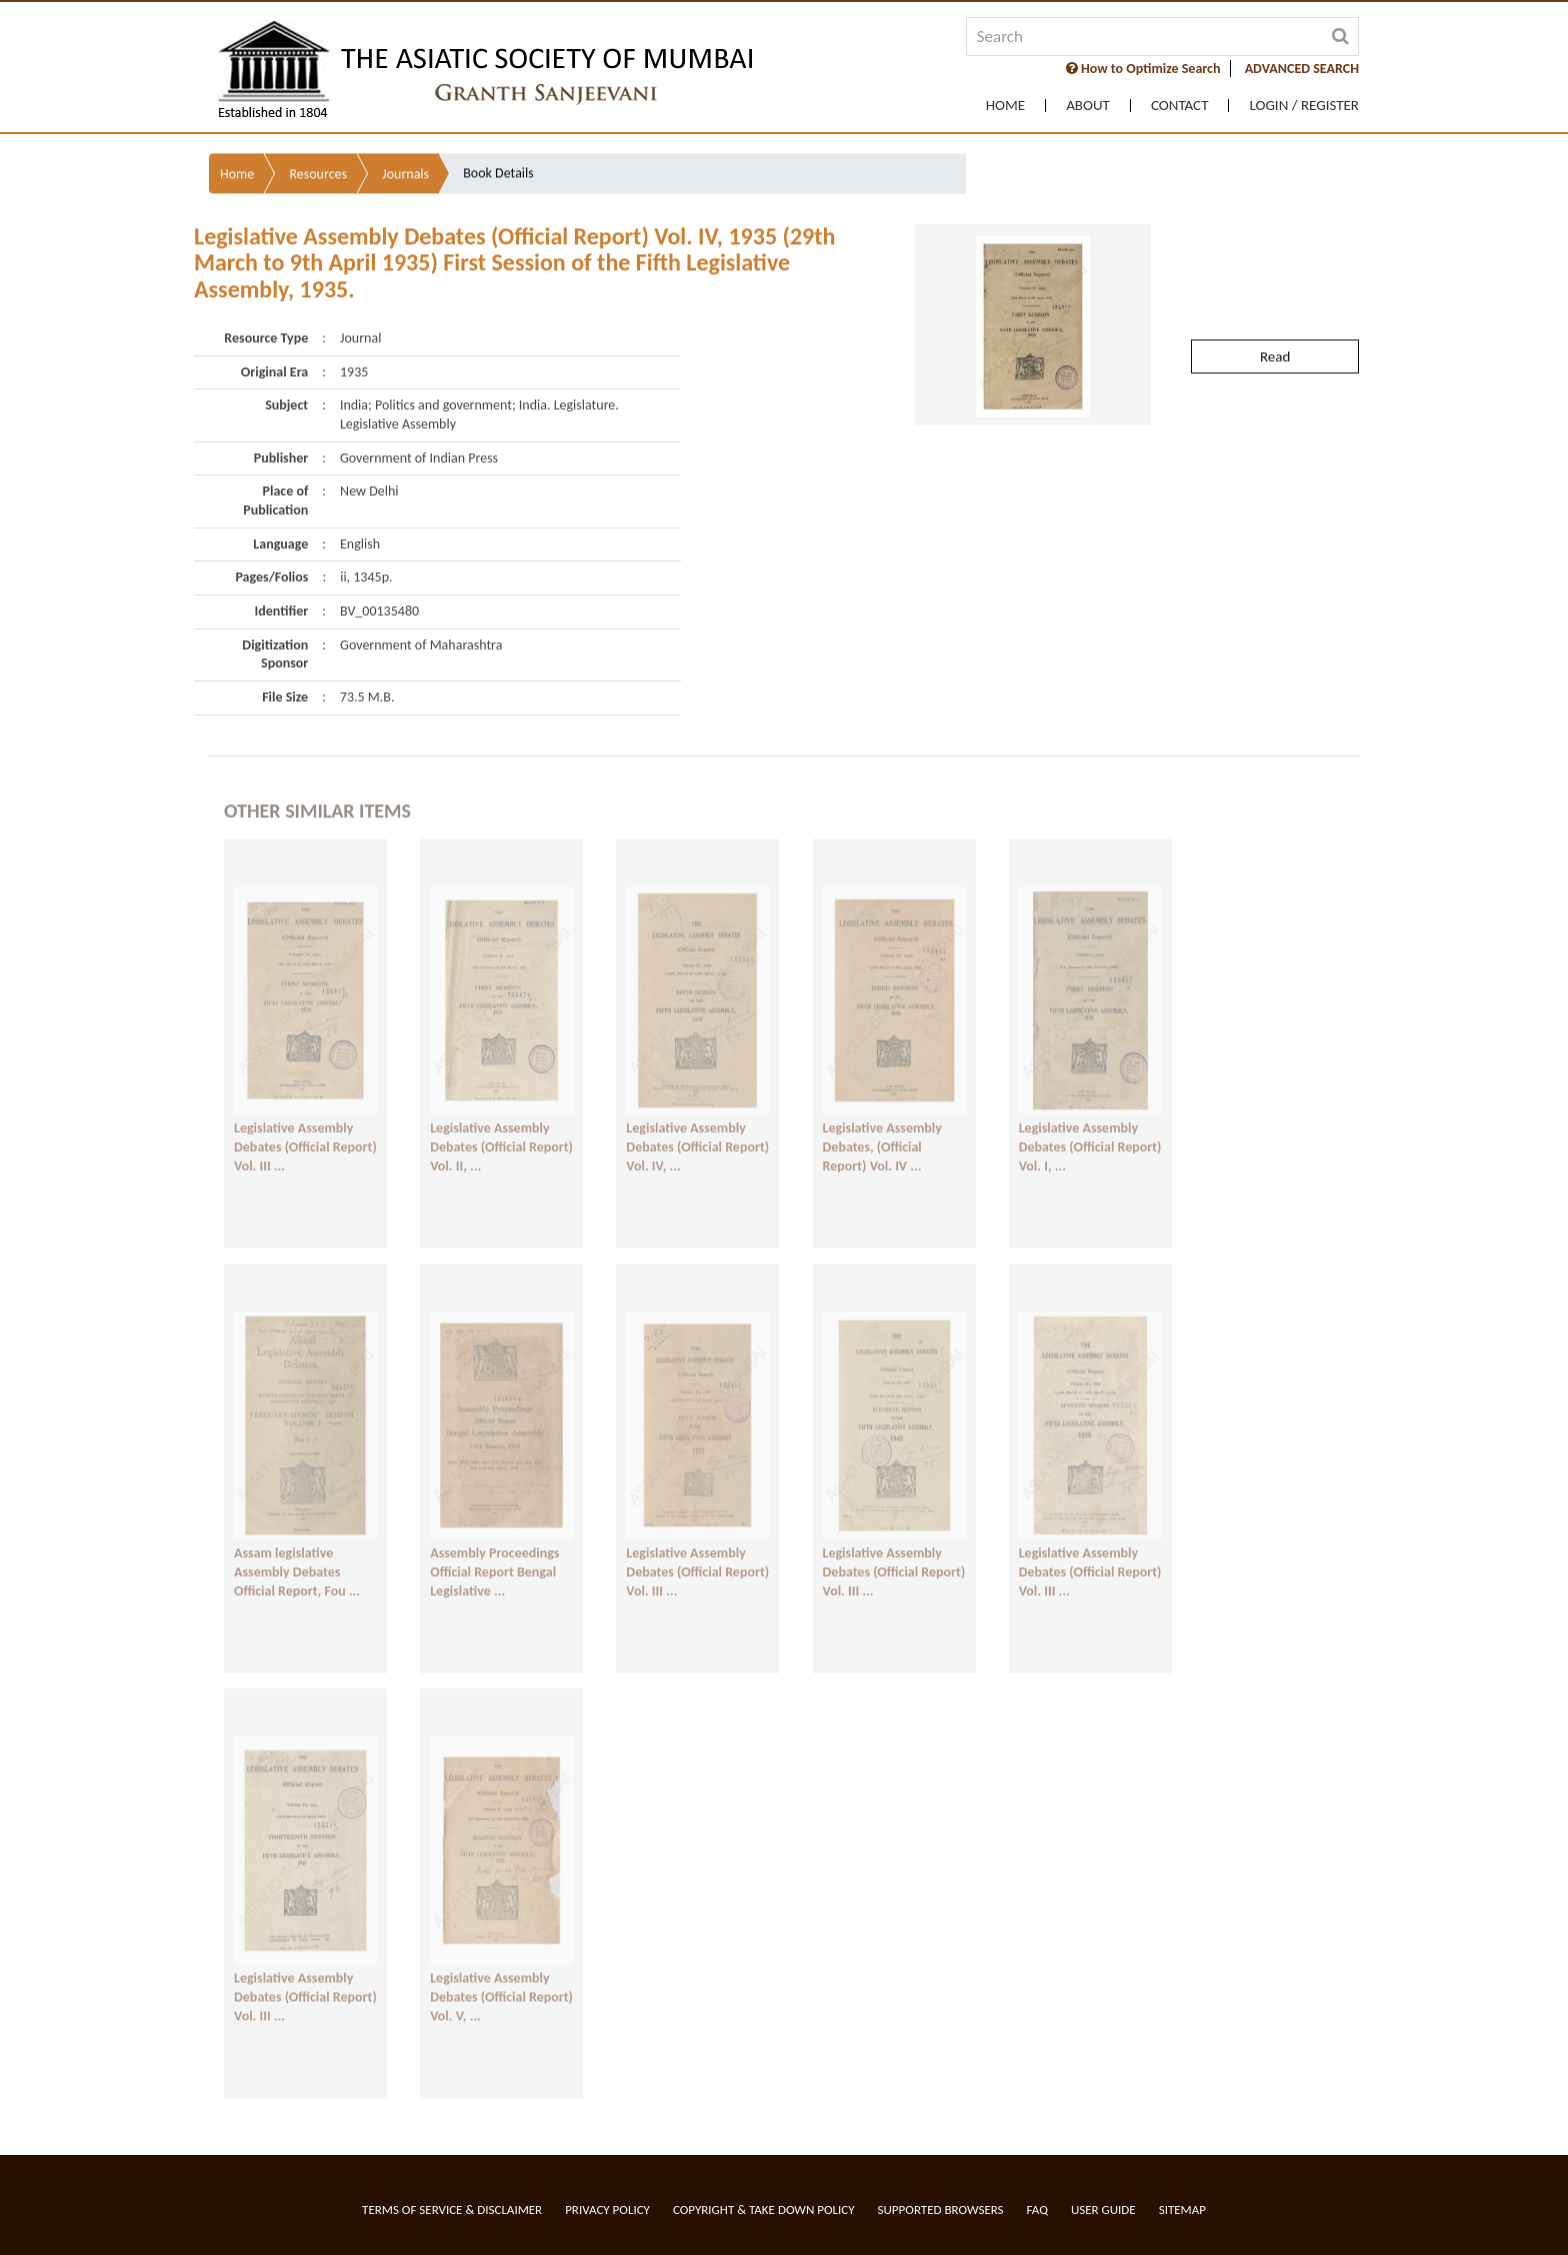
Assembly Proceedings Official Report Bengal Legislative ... (494, 1546)
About (1088, 105)
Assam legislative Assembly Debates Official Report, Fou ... (297, 1546)
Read (1275, 295)
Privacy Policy (607, 2209)
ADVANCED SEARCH (1302, 68)
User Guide (1103, 2209)
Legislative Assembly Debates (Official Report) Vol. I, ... (1090, 1121)
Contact (1180, 105)
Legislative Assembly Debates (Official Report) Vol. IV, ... (697, 1121)
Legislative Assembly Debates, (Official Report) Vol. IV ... (882, 1121)
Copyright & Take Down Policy (764, 2209)
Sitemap (1182, 2209)
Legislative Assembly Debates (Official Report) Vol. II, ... (501, 1121)
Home (1005, 105)
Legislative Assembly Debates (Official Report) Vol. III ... (305, 1121)
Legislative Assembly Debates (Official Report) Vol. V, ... (501, 1971)
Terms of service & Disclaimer (452, 2209)
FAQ (1037, 2209)
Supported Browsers (941, 2209)
